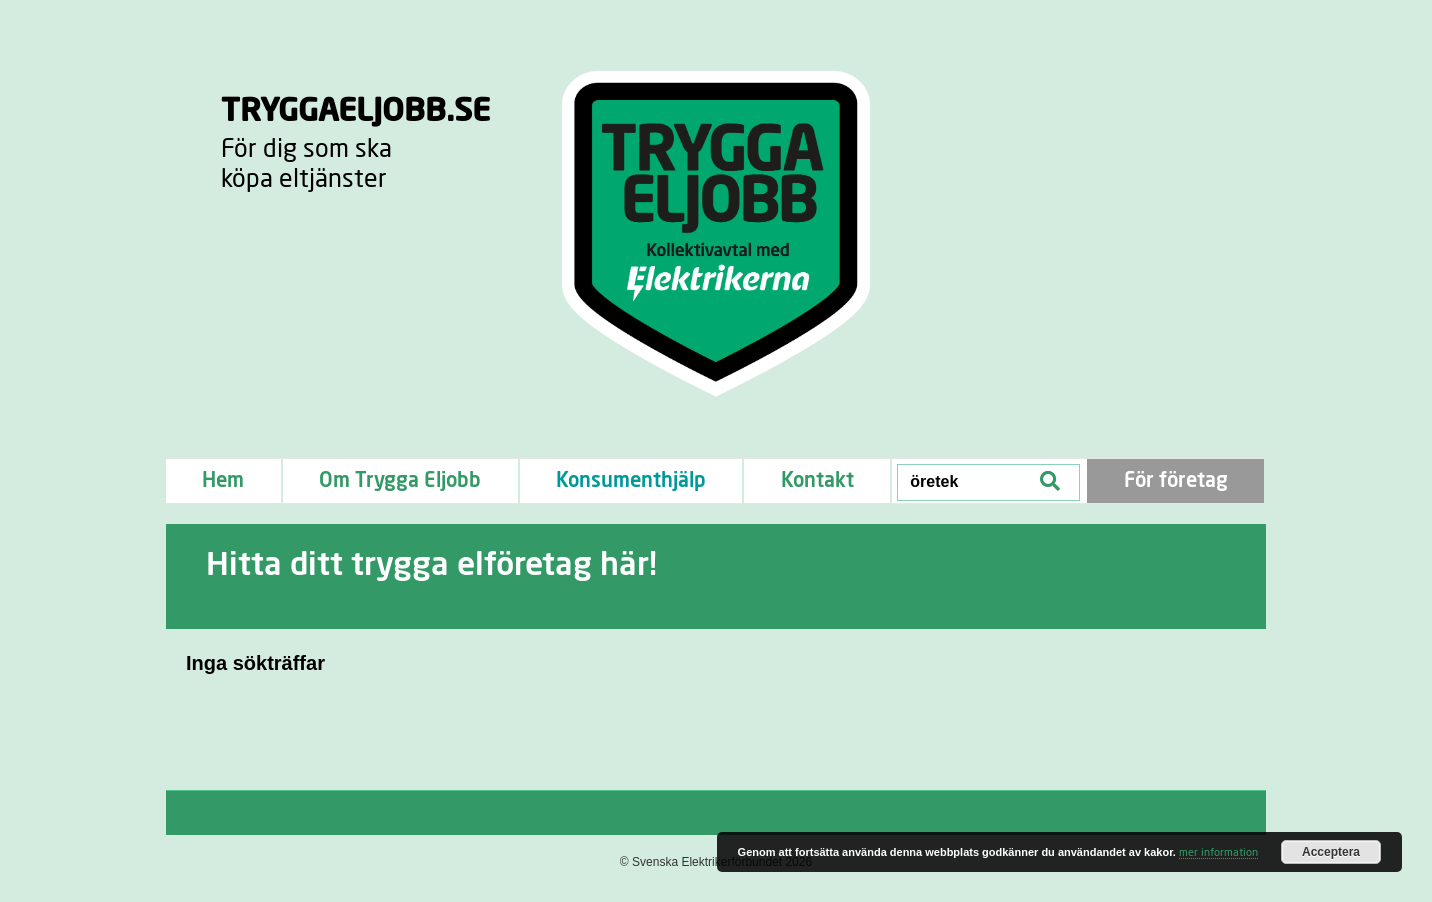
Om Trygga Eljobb (400, 481)
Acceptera (1331, 852)
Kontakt (817, 481)
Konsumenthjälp (631, 481)
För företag (1176, 481)
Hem (223, 481)
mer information (1218, 852)
